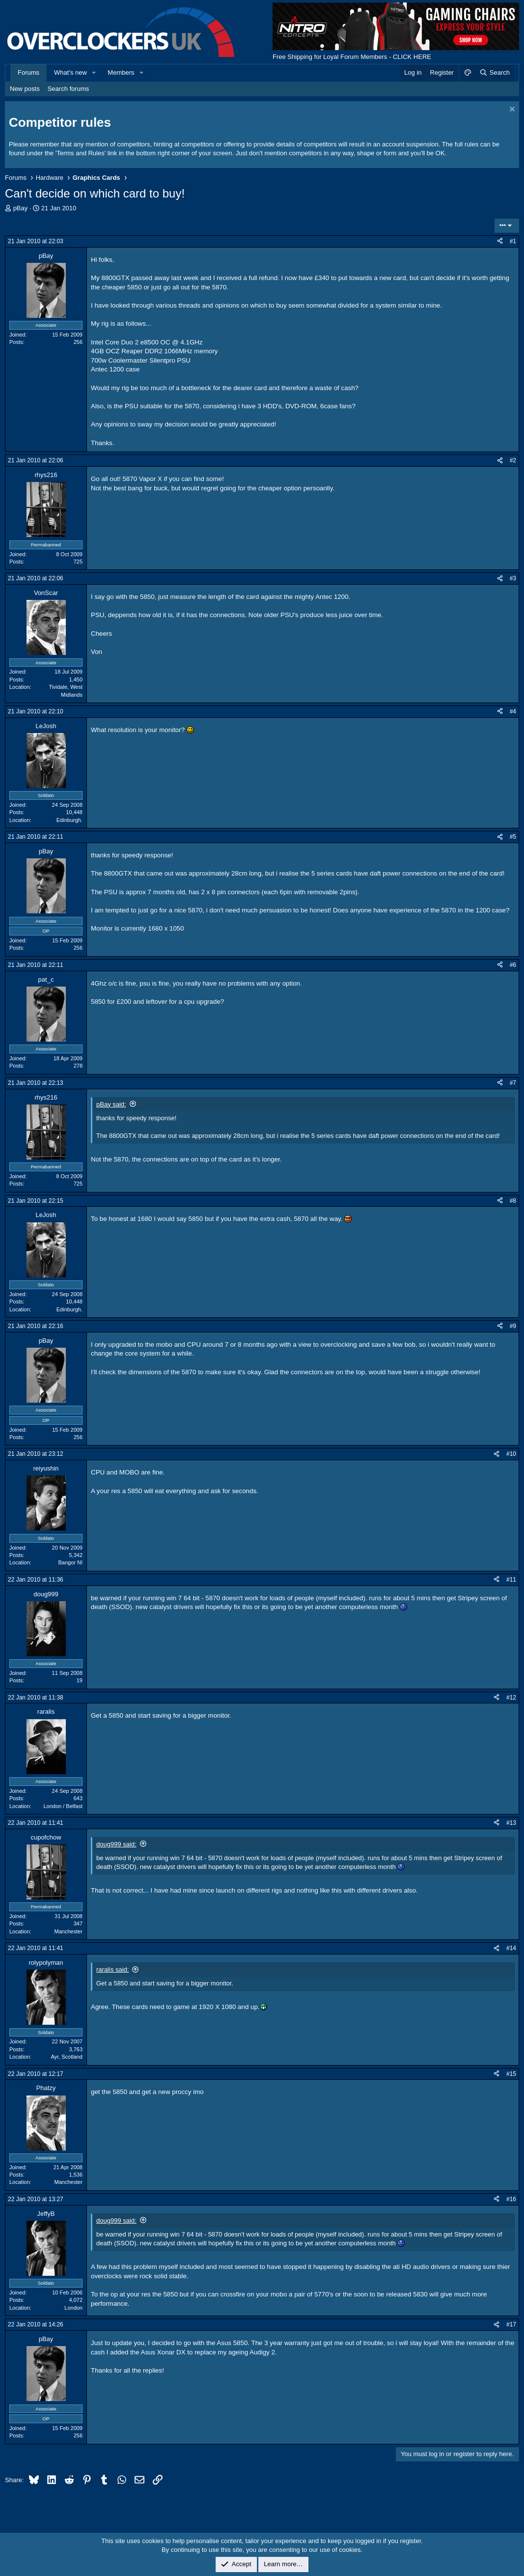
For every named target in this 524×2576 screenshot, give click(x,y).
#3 (513, 578)
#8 (513, 1200)
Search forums (68, 88)
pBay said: (111, 1104)
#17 (511, 2324)
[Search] (494, 72)
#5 (513, 836)
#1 (513, 241)
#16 (511, 2199)
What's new (70, 72)
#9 (513, 1326)
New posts (25, 88)
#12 (511, 1697)
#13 (511, 1822)
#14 (511, 1948)
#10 (511, 1453)
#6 (513, 965)
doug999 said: (116, 1844)
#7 (513, 1082)
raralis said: (112, 1969)
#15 (511, 2073)
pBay (20, 208)
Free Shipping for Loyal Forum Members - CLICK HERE (352, 56)
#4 (513, 711)
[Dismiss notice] (511, 110)
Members (121, 72)
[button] (94, 72)
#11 (511, 1579)
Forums (28, 72)
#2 (513, 460)
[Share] (500, 241)
